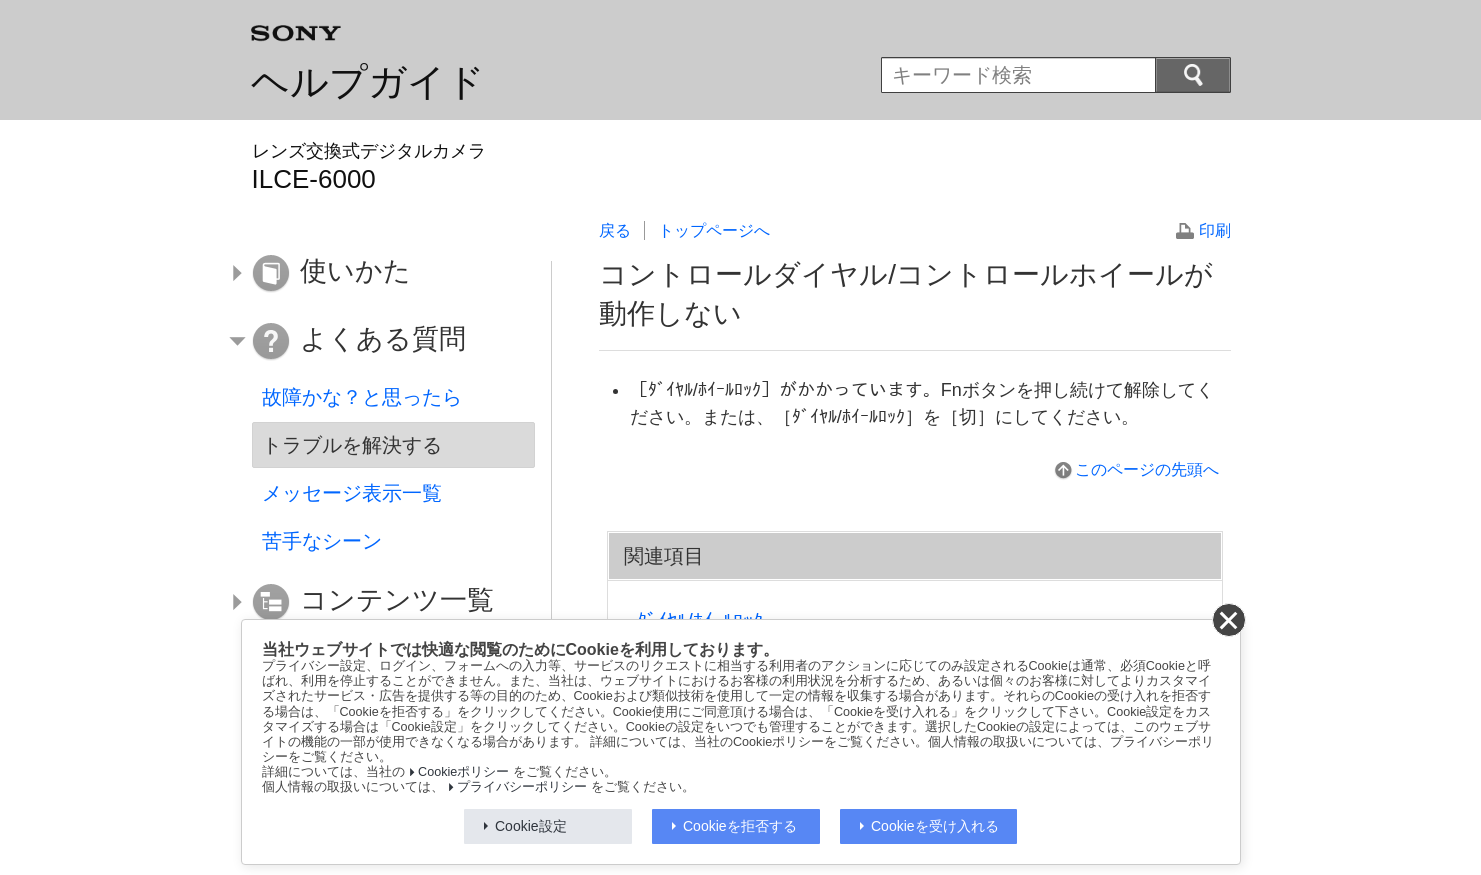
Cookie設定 (531, 826)
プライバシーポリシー (522, 787)
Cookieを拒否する (740, 826)
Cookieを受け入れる (935, 826)
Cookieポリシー (463, 772)
